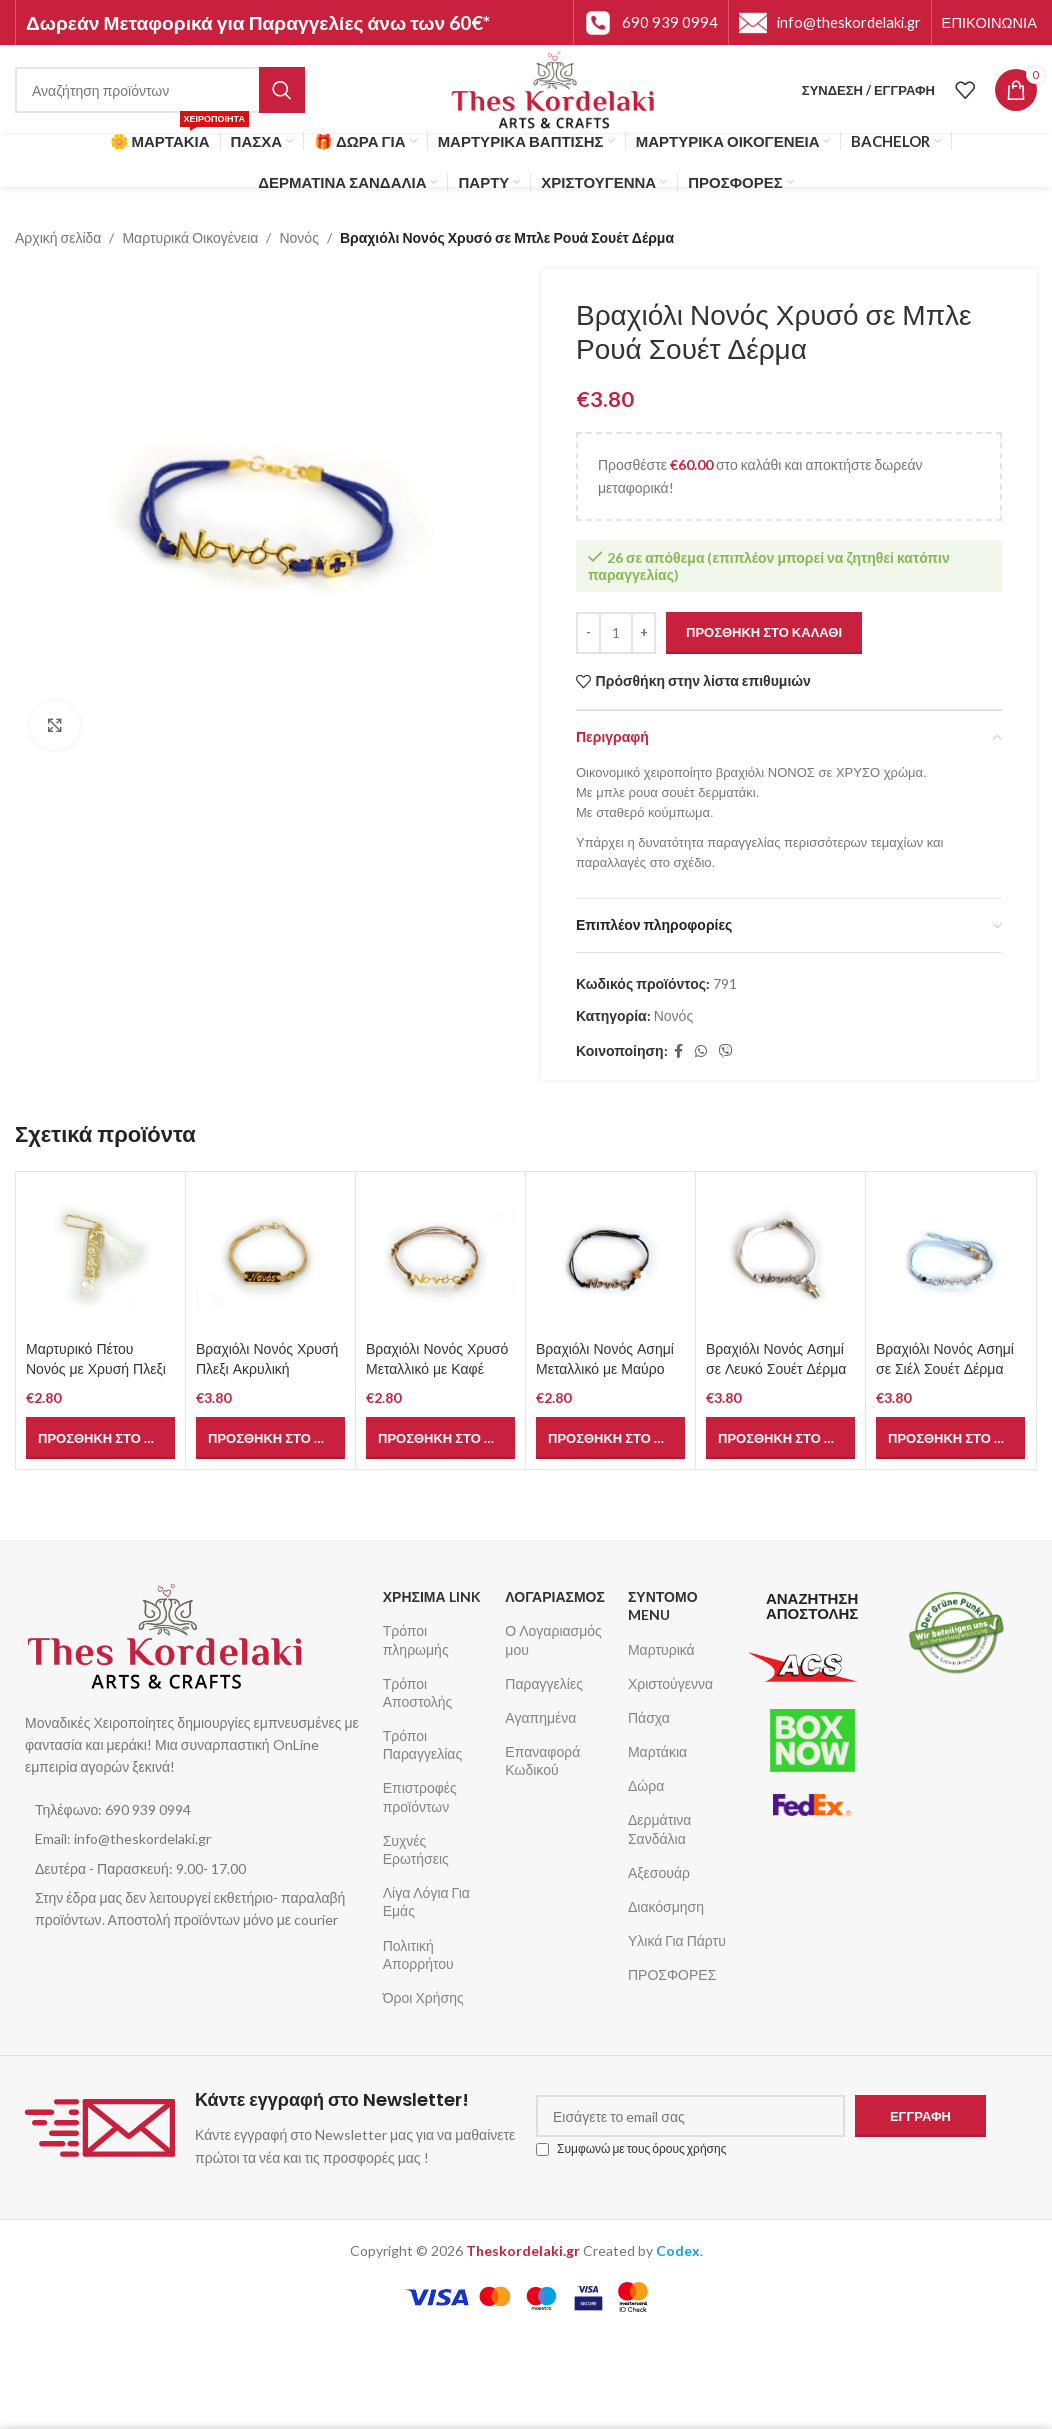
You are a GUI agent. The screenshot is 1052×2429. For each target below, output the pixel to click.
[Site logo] (553, 88)
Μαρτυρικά (661, 1649)
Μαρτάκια (657, 1751)
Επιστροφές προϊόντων (420, 1796)
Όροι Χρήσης (423, 1997)
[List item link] (194, 1810)
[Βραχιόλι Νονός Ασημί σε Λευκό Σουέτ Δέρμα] (780, 1256)
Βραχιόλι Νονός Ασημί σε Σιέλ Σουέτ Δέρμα (945, 1359)
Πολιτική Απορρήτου (418, 1954)
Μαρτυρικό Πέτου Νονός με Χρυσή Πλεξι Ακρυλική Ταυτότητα (96, 1368)
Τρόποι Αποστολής (418, 1692)
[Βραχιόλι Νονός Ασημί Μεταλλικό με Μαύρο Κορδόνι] (610, 1256)
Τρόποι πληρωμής (416, 1639)
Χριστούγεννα (670, 1683)
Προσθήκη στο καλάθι (764, 632)
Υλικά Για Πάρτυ (677, 1940)
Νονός (298, 237)
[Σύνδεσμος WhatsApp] (701, 1051)
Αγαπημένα (540, 1717)
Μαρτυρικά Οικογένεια (190, 237)
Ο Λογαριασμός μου (553, 1639)
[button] (100, 1438)
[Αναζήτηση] (160, 90)
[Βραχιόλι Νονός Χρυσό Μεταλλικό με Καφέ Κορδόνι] (440, 1256)
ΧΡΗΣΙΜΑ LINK (432, 1596)
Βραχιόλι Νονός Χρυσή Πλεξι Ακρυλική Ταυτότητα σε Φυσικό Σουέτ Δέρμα (267, 1378)
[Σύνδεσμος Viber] (726, 1051)
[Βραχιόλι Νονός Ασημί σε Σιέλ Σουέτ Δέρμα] (950, 1256)
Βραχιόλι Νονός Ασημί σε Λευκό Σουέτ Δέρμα (776, 1359)
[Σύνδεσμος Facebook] (678, 1051)
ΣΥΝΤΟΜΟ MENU (663, 1605)
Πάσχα (649, 1717)
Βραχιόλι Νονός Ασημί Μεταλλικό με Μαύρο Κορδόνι (605, 1368)
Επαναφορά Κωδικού (542, 1760)
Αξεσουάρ (659, 1872)
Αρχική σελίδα (58, 237)
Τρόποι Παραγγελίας (422, 1744)
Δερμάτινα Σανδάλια (659, 1828)
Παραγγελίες (544, 1683)
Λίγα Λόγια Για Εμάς (426, 1901)
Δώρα (646, 1785)
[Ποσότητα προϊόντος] (616, 633)
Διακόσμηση (666, 1906)
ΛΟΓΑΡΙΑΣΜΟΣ (555, 1596)
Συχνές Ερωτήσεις (416, 1849)
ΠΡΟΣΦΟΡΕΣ (672, 1974)
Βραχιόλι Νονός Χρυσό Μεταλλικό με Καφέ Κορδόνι (437, 1368)
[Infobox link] (651, 23)
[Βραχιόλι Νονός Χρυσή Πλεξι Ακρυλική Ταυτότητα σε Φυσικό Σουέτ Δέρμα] (270, 1256)
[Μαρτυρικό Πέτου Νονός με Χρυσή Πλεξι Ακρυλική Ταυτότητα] (100, 1256)
